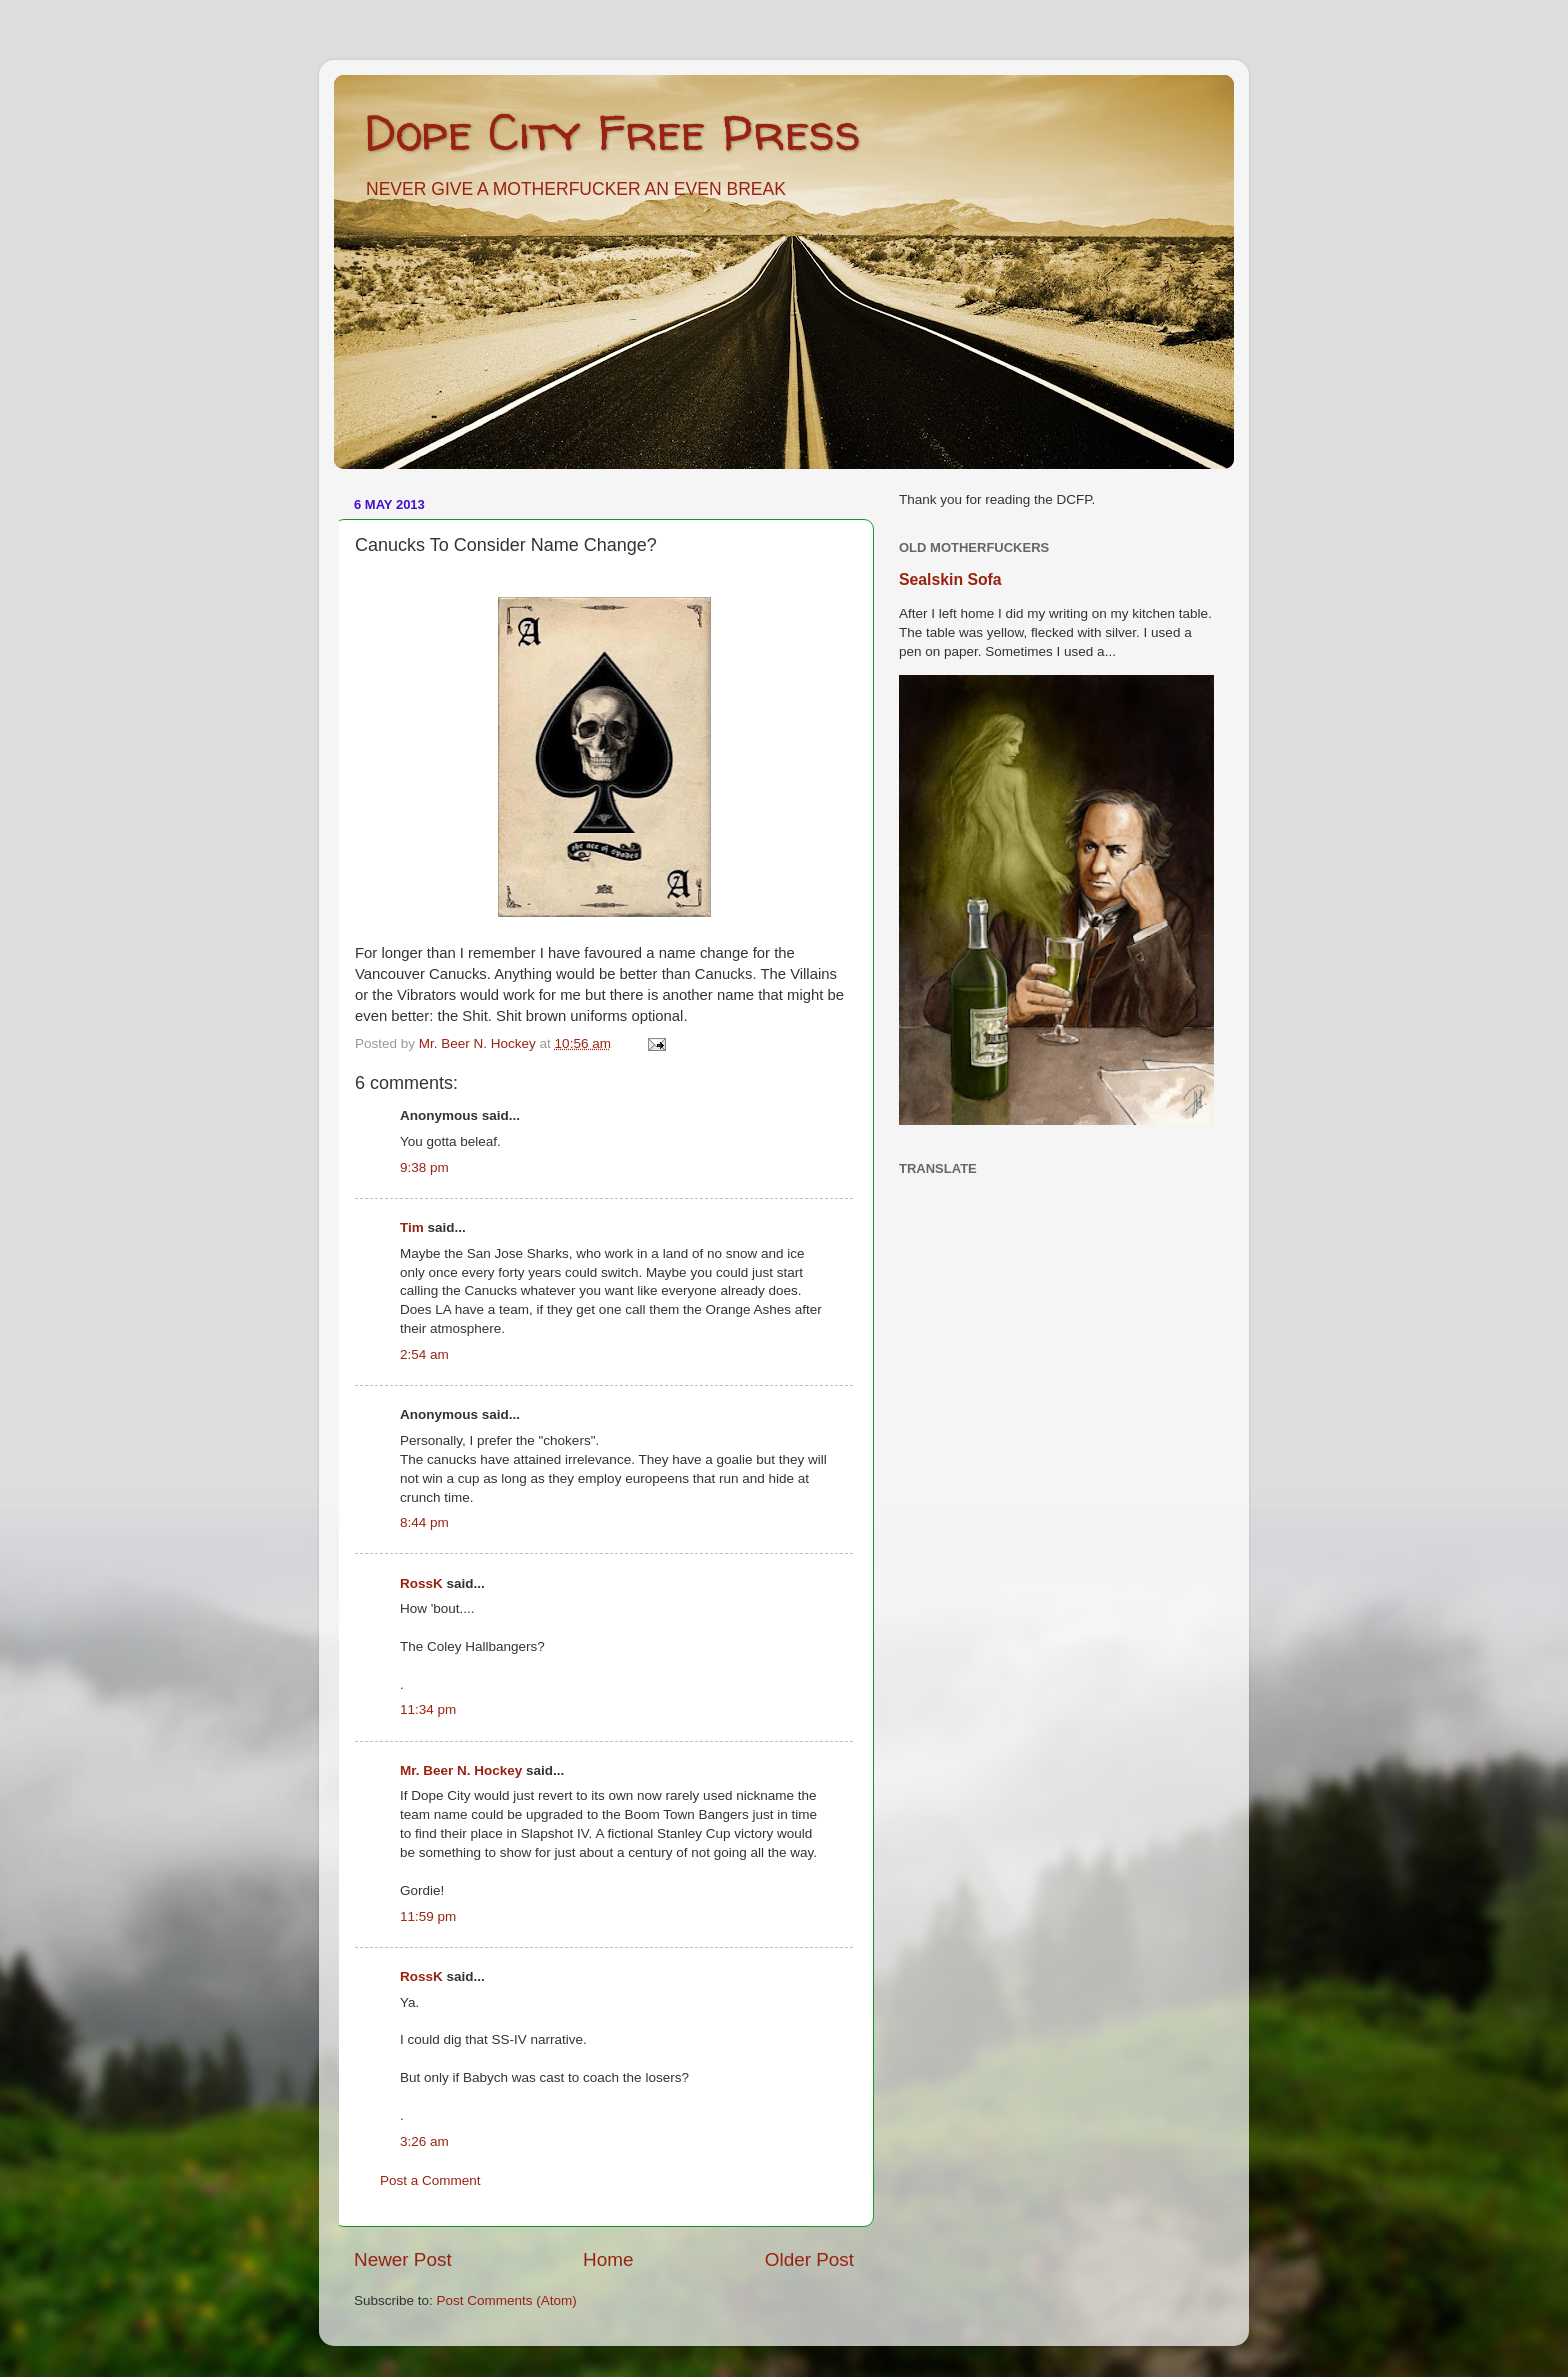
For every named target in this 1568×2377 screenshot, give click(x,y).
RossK (421, 1583)
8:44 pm (424, 1522)
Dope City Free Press (612, 131)
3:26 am (424, 2141)
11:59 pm (428, 1916)
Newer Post (403, 2259)
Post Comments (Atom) (507, 2300)
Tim (412, 1227)
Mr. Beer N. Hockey (461, 1770)
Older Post (809, 2259)
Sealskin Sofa (950, 579)
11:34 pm (428, 1709)
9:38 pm (424, 1167)
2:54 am (424, 1354)
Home (608, 2259)
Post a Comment (430, 2180)
